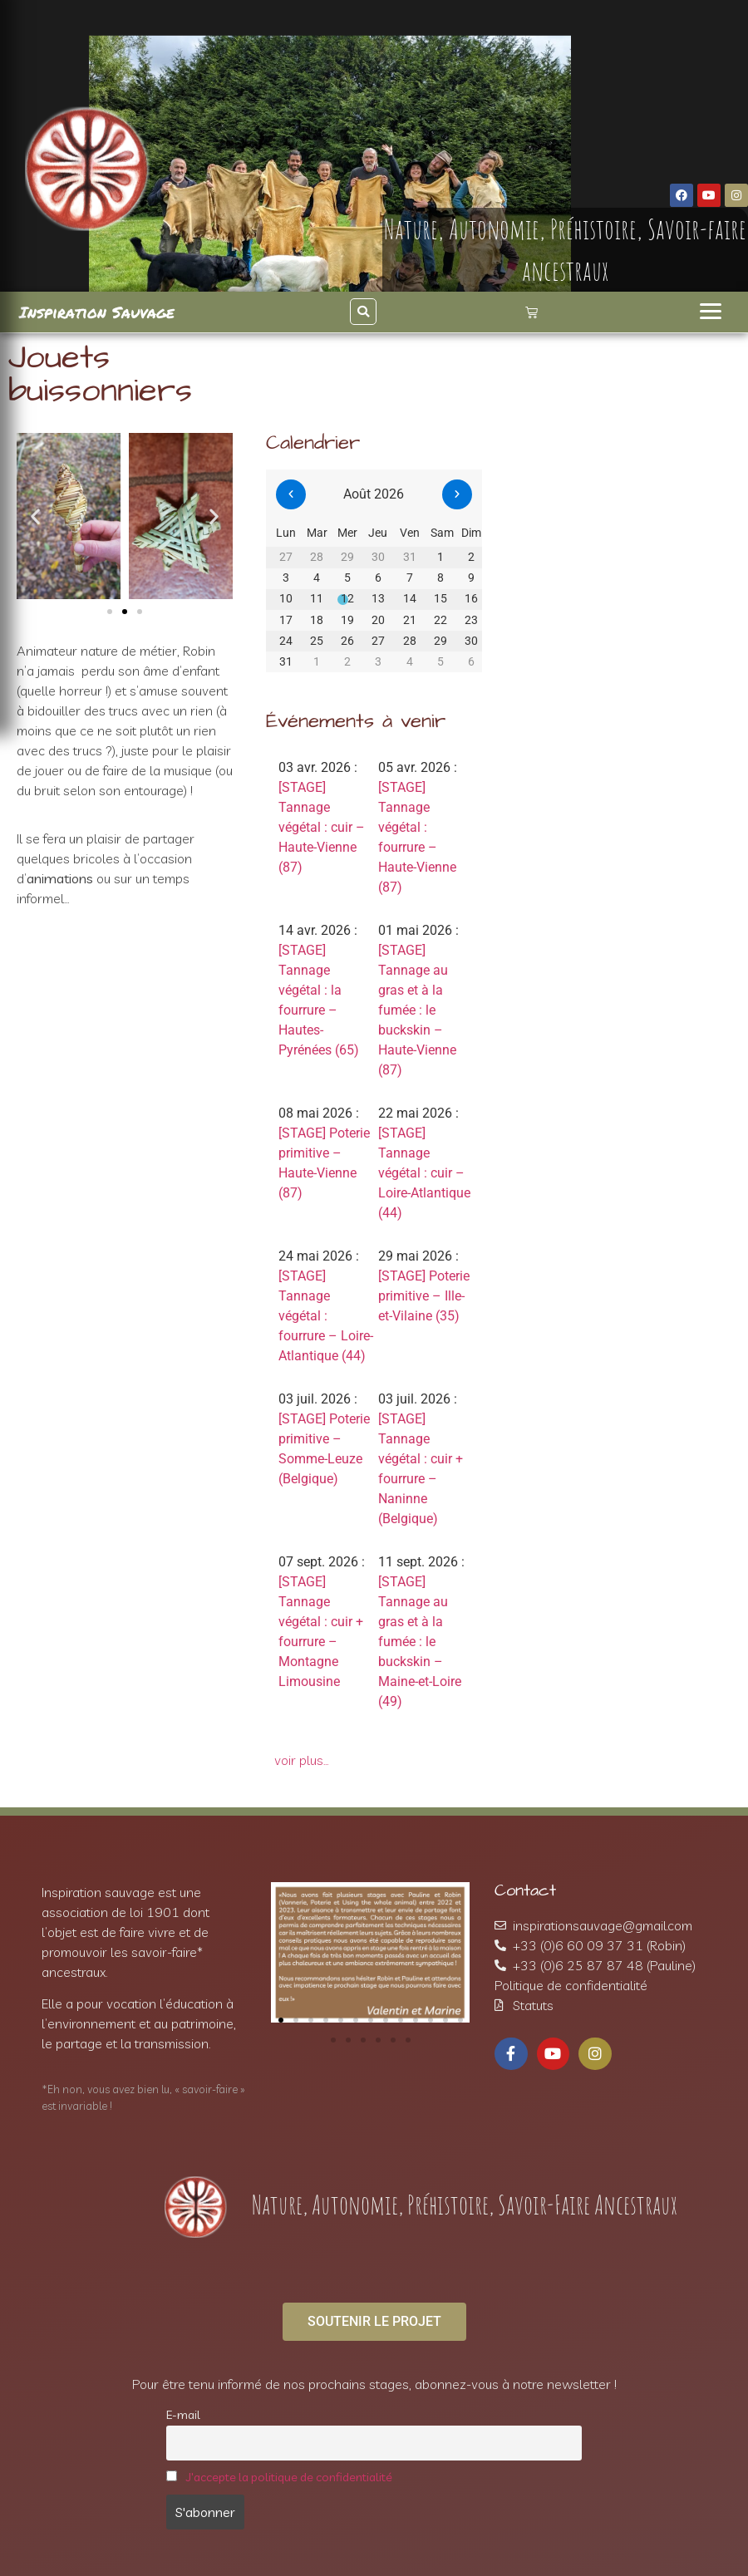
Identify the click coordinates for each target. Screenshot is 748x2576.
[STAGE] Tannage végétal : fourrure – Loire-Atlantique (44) (325, 1316)
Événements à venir (355, 721)
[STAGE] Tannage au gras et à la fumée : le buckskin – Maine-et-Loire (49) (419, 1641)
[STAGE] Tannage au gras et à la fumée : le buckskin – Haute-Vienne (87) (417, 1010)
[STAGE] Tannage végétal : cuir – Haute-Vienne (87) (321, 827)
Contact (525, 1890)
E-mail (183, 2414)
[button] (363, 311)
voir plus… (301, 1760)
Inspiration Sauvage (97, 312)
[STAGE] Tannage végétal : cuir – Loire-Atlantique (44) (424, 1173)
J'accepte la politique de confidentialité (289, 2477)
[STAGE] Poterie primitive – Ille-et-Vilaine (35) (424, 1296)
